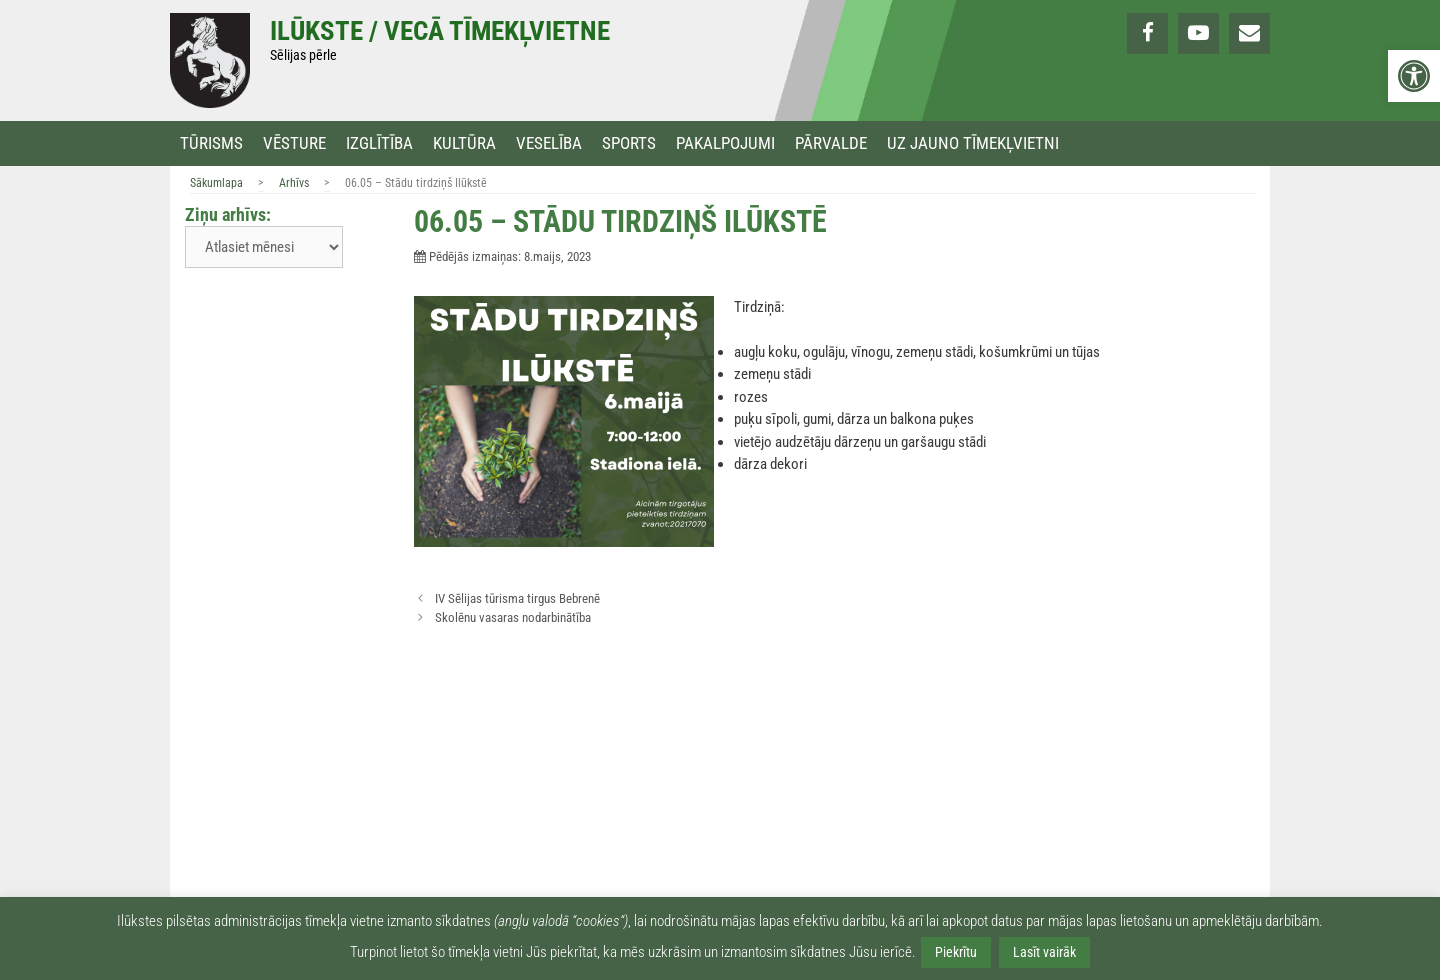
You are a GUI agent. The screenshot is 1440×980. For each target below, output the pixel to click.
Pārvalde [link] (831, 143)
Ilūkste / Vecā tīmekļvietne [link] (440, 31)
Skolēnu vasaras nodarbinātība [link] (513, 617)
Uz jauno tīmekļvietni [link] (973, 143)
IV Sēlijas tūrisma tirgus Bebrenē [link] (517, 598)
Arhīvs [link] (294, 183)
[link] (1414, 76)
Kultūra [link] (464, 143)
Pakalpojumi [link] (725, 143)
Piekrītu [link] (956, 952)
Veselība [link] (549, 143)
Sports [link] (629, 143)
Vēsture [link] (294, 143)
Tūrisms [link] (211, 143)
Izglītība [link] (379, 143)
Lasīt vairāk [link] (1044, 952)
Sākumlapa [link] (216, 183)
